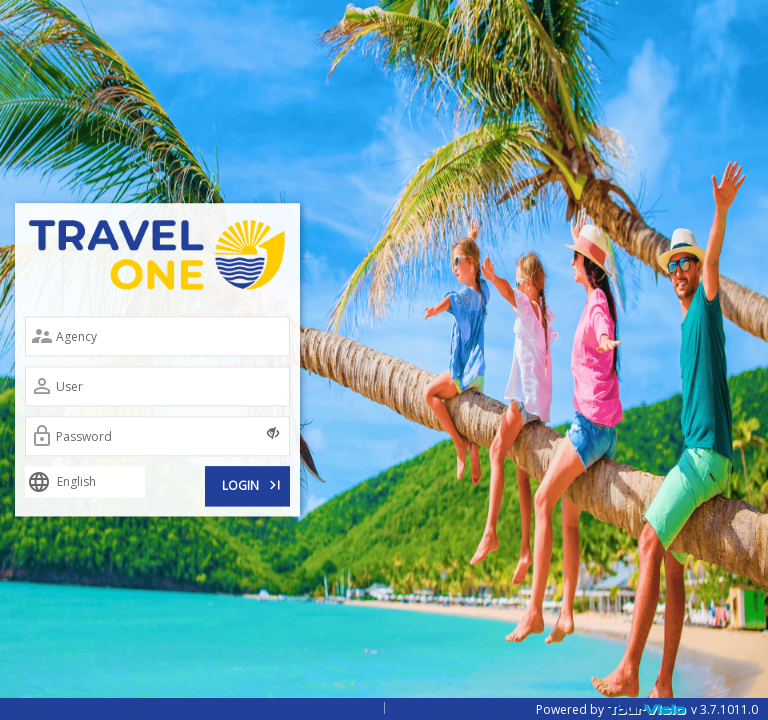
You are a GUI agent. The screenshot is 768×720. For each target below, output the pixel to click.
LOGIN (253, 484)
